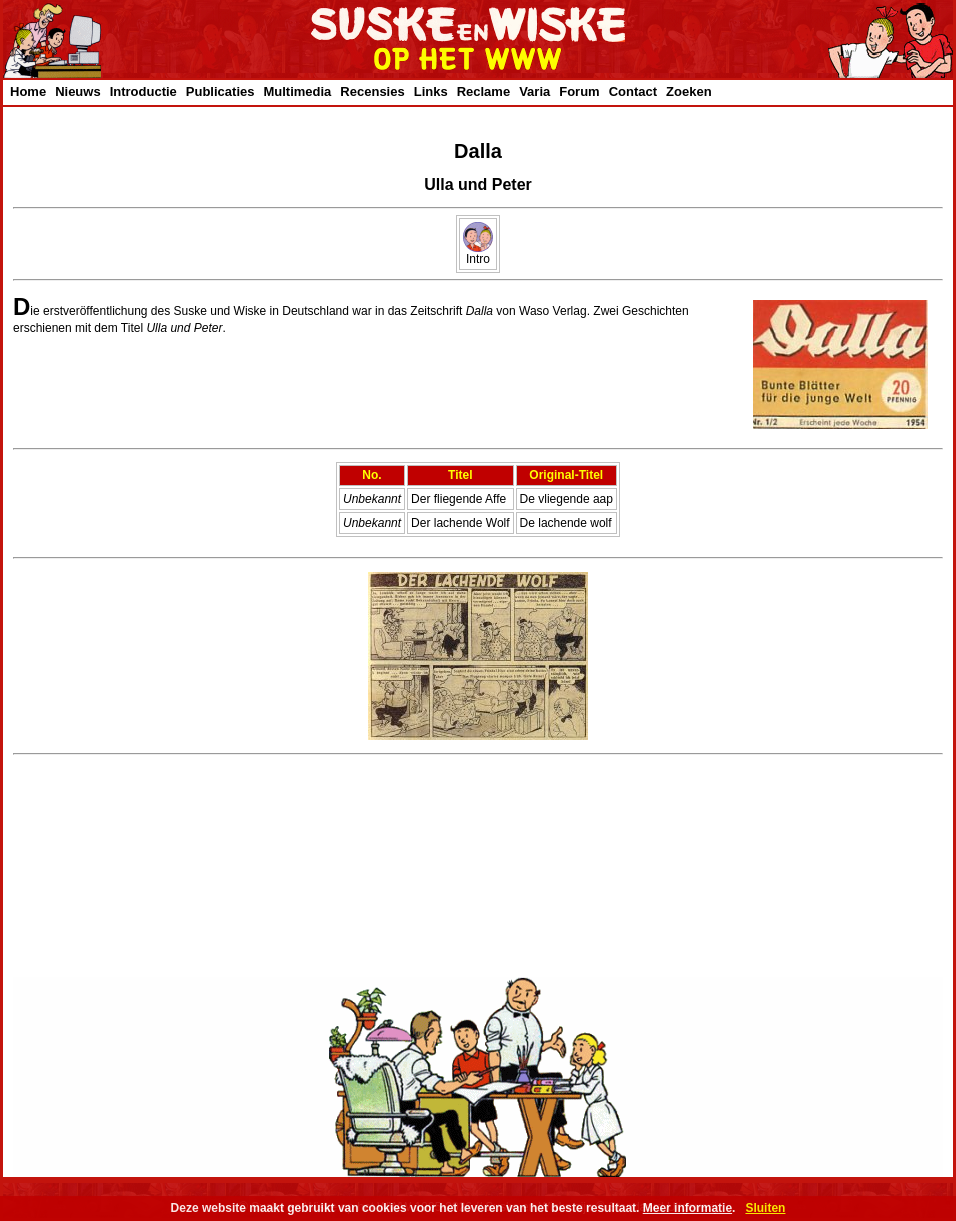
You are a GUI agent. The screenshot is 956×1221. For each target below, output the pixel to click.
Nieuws (78, 91)
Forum (579, 91)
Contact (633, 91)
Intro (478, 253)
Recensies (372, 91)
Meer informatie (687, 1208)
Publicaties (220, 91)
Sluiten (765, 1208)
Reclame (483, 91)
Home (28, 91)
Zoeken (689, 91)
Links (431, 91)
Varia (534, 91)
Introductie (143, 91)
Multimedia (297, 91)
